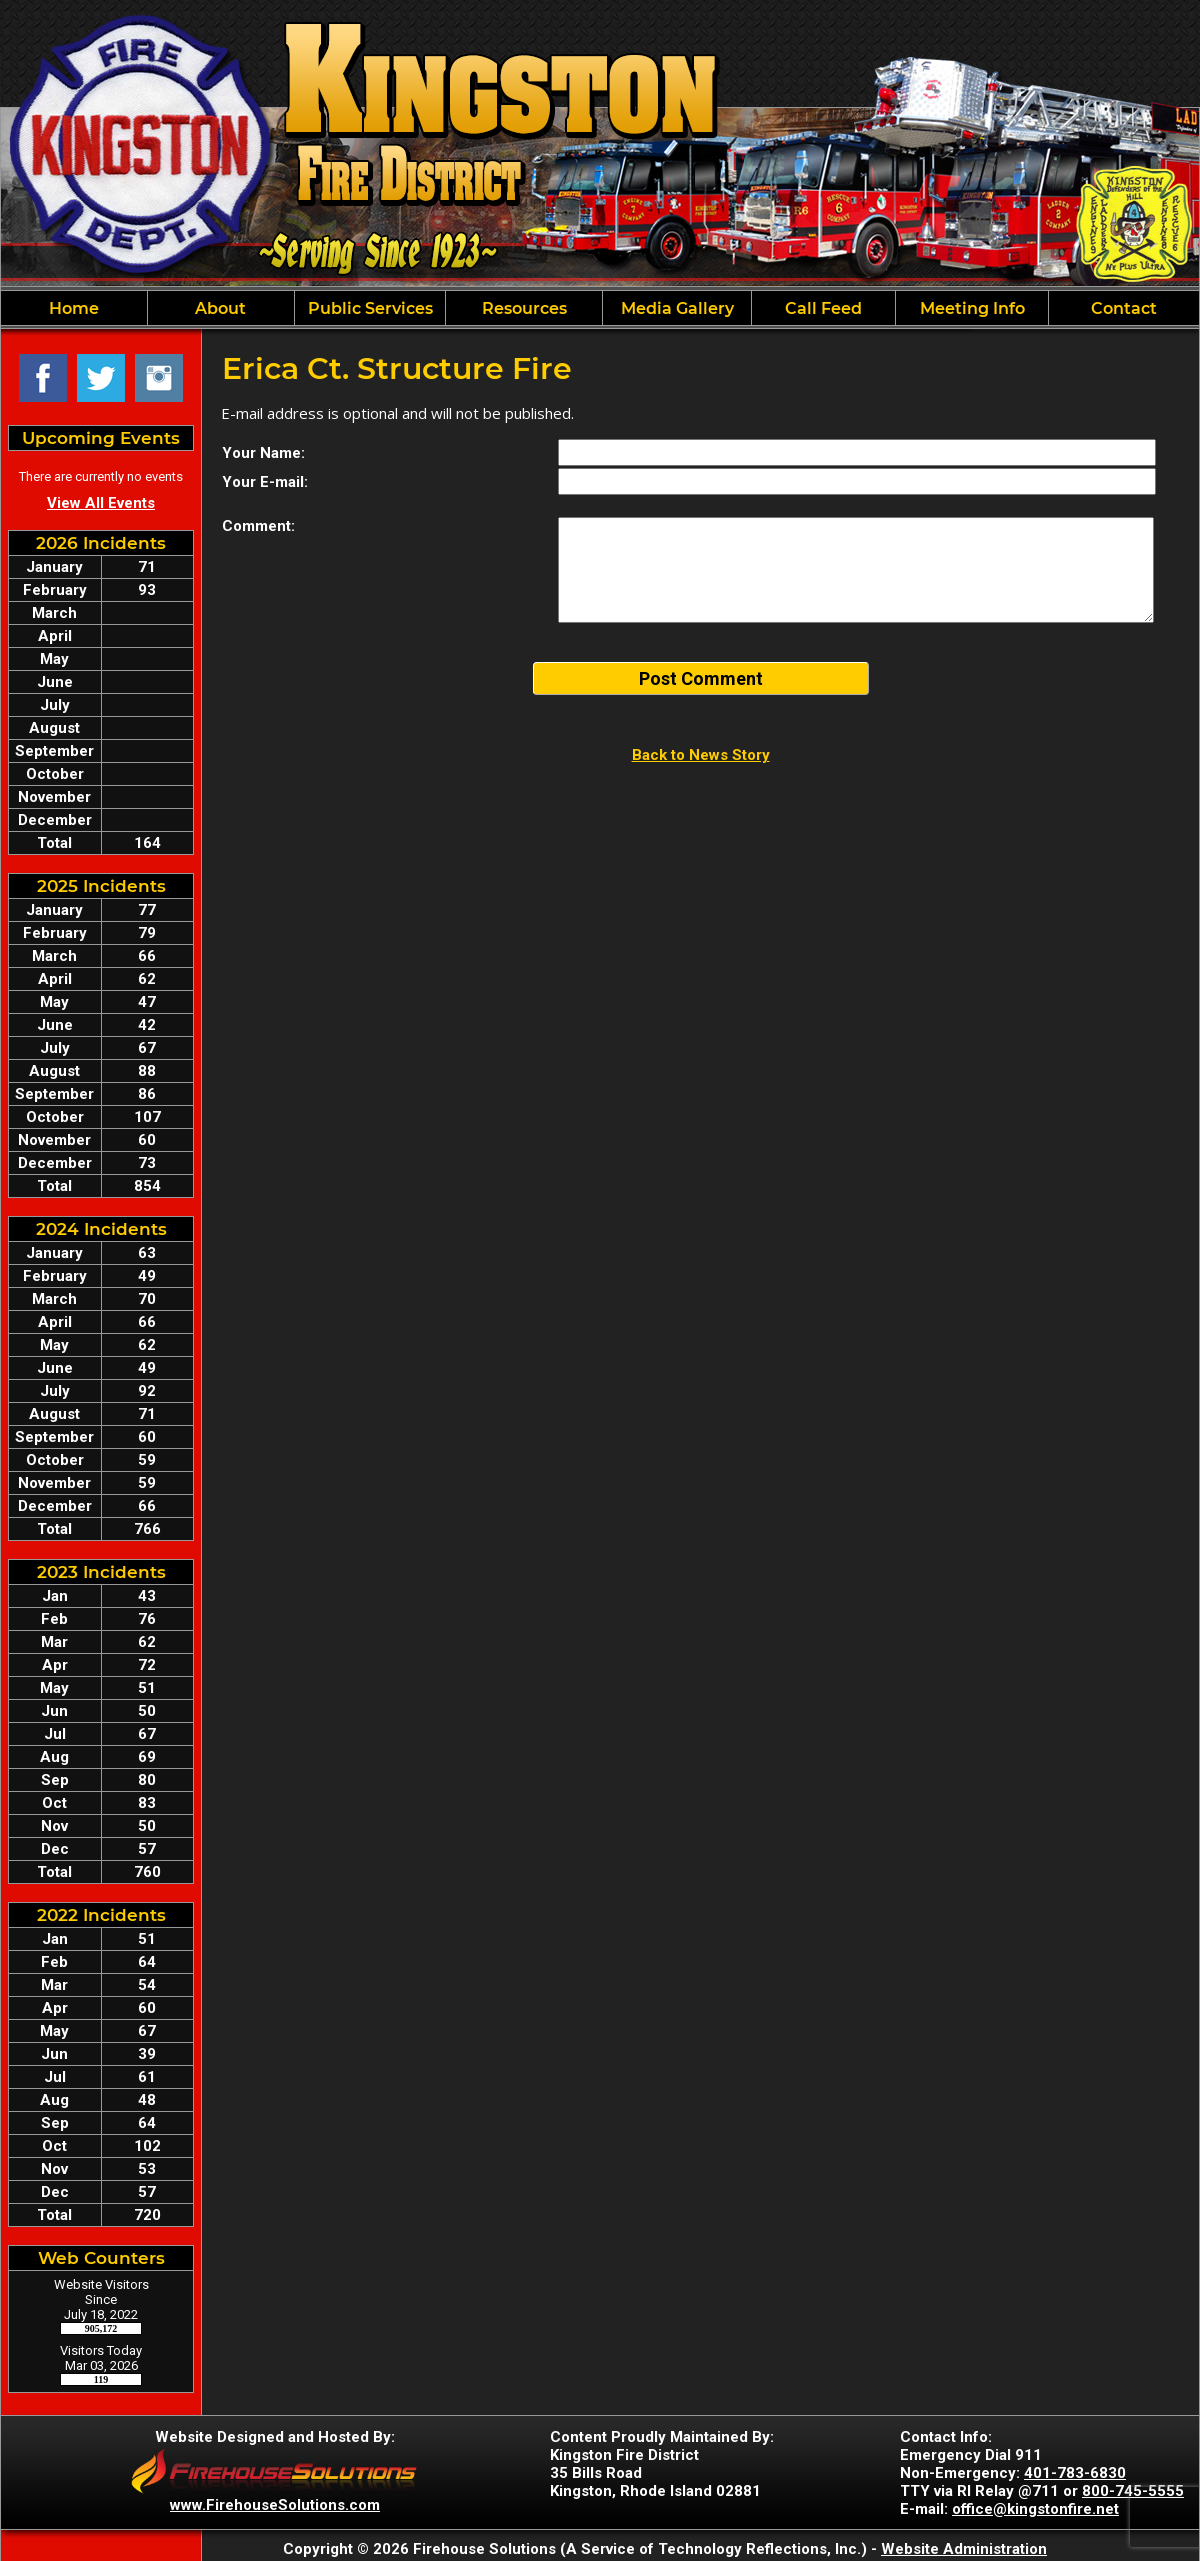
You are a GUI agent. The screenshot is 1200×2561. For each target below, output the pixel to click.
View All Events (101, 503)
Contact (1124, 308)
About (220, 308)
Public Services (370, 308)
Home (74, 308)
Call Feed (823, 308)
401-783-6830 (1075, 2473)
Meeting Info (972, 308)
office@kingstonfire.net (1035, 2509)
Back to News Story (701, 755)
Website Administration (964, 2549)
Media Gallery (677, 308)
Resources (524, 308)
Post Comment (701, 678)
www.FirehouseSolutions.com (275, 2505)
